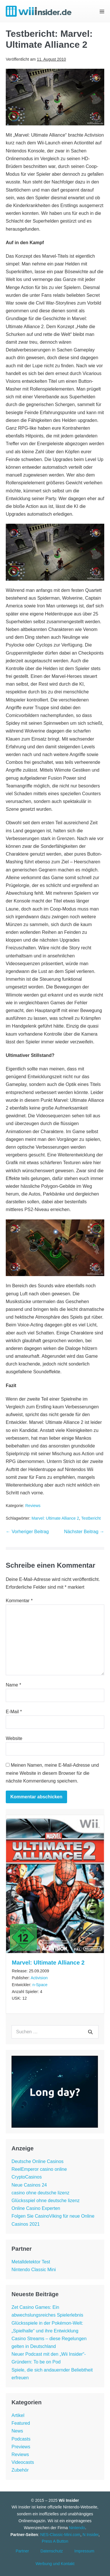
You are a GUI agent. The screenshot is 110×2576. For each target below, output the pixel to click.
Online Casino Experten (36, 2208)
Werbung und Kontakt (54, 2563)
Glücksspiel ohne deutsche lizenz (46, 2200)
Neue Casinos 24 (29, 2185)
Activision (39, 1977)
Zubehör (20, 2470)
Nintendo (77, 2527)
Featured (21, 2423)
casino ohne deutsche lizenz (40, 2192)
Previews (21, 2446)
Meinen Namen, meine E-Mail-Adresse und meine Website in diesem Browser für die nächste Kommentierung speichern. (52, 1773)
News (17, 2430)
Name (13, 1684)
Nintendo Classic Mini (34, 2269)
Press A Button (55, 2541)
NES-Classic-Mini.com (60, 2534)
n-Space (40, 1984)
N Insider (90, 2534)
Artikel (18, 2415)
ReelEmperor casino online (39, 2169)
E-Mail (14, 1711)
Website (14, 1738)
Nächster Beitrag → (84, 1531)
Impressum (84, 2551)
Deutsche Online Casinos (38, 2161)
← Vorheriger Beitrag (27, 1531)
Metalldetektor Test (31, 2261)
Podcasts (21, 2439)
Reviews (33, 1505)
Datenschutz (51, 2551)
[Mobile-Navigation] (102, 11)
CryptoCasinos (27, 2177)
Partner (22, 2551)
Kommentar (19, 1600)
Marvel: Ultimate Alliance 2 (55, 1518)
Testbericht (91, 1518)
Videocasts (23, 2462)
